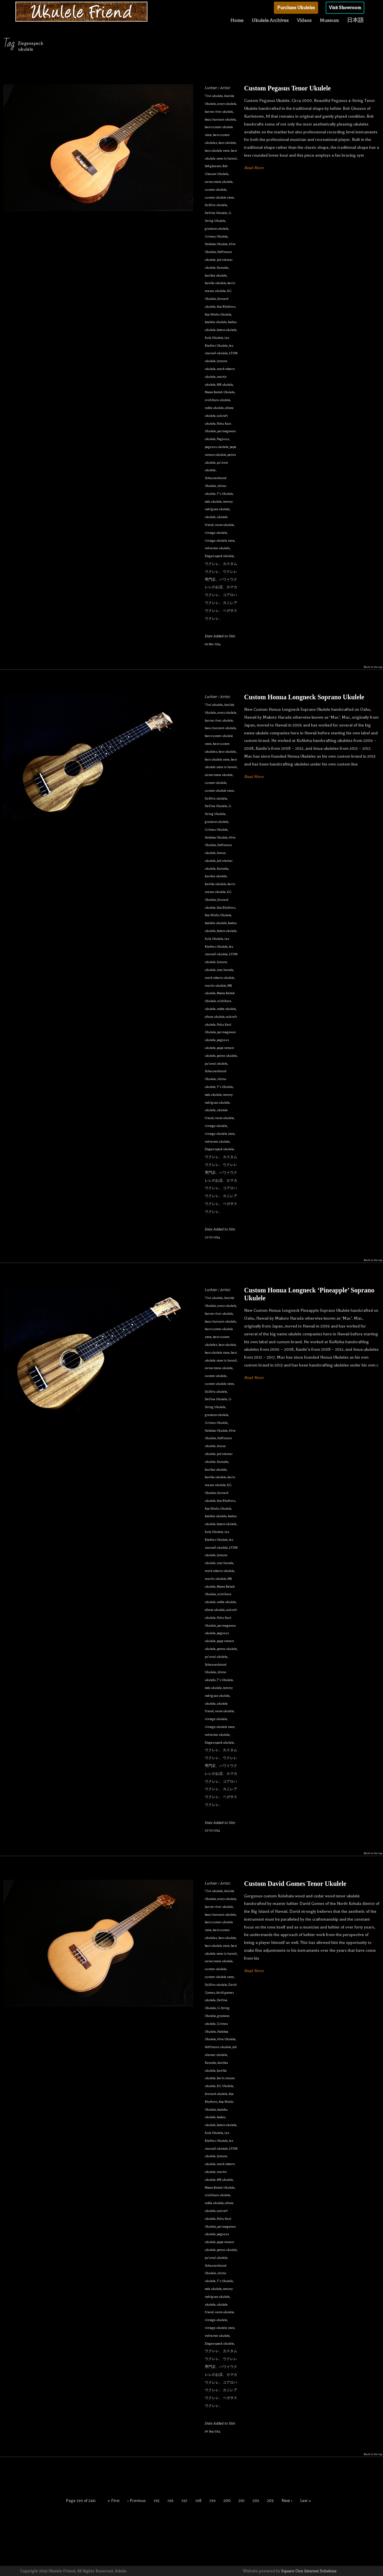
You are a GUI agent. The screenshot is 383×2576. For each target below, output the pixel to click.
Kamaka (222, 267)
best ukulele (227, 143)
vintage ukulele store (220, 540)
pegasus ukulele (216, 447)
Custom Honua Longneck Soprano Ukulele (304, 697)
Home (236, 20)
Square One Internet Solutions (308, 2571)
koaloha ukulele (216, 322)
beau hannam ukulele (220, 119)
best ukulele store (217, 150)
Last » (305, 2500)
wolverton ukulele (217, 548)
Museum (329, 20)
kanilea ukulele (216, 275)
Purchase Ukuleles (296, 7)
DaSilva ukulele (216, 205)
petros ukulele (227, 1055)
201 (242, 2500)
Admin (120, 2571)
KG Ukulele (225, 2086)
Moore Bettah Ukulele (220, 392)
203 (270, 2500)
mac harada (225, 970)
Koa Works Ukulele (218, 314)
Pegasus (223, 439)
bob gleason (213, 166)
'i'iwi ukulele (214, 96)
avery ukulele (226, 104)
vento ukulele (224, 525)
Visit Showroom (345, 7)
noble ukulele (214, 408)
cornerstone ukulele (219, 182)
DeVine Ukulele (216, 213)
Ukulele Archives (270, 20)
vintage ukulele (216, 532)
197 (184, 2500)
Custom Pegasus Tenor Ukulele (287, 88)
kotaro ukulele (227, 330)
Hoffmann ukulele (218, 2047)
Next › (286, 2500)
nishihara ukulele (217, 400)
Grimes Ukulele (216, 236)
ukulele (210, 517)
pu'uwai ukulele (216, 1063)
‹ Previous (136, 2500)
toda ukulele (213, 501)
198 (198, 2500)
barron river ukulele (219, 111)
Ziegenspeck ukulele (219, 556)
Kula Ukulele (214, 337)
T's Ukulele (225, 493)
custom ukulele (215, 189)
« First (114, 2500)
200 (227, 2500)
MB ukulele (225, 384)
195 (157, 2500)
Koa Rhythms (226, 306)
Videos (304, 20)
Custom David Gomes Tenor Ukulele (295, 1883)
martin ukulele (215, 985)
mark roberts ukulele (219, 977)
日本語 (355, 20)
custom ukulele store (219, 197)
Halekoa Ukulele (216, 244)
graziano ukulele (216, 228)
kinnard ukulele (216, 2094)
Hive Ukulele (226, 2039)
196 (170, 2500)
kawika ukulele (215, 283)
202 (256, 2500)
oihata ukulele (215, 1016)
